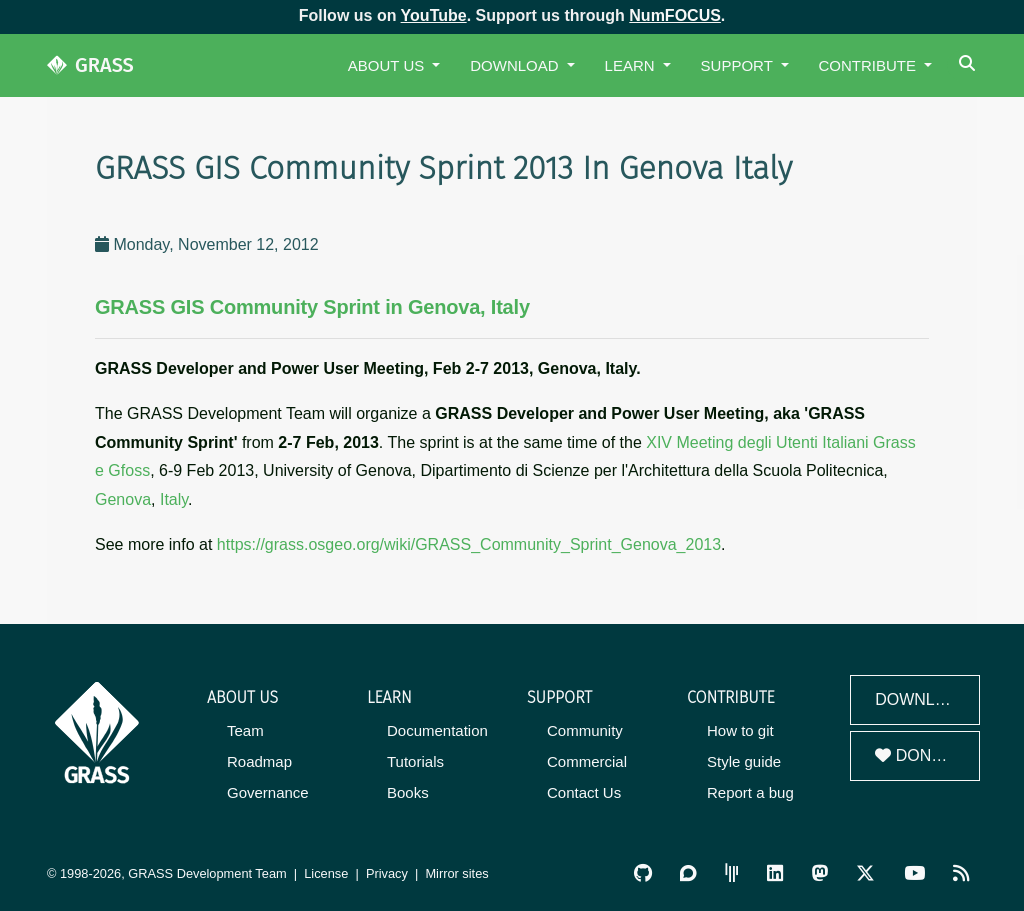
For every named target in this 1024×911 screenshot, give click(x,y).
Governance (268, 792)
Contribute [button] (870, 65)
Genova (123, 499)
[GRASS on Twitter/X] (865, 873)
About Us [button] (388, 65)
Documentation (437, 730)
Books (408, 792)
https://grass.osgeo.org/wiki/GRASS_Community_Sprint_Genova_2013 (469, 544)
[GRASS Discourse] (688, 873)
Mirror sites (456, 873)
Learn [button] (632, 65)
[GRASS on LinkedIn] (775, 873)
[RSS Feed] (961, 873)
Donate (918, 755)
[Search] (969, 65)
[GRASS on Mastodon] (820, 873)
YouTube (434, 15)
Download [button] (516, 65)
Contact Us (584, 792)
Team (245, 730)
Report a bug (750, 792)
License (326, 873)
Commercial (587, 761)
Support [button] (739, 65)
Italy (174, 499)
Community (585, 730)
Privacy (387, 873)
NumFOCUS (675, 15)
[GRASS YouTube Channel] (914, 873)
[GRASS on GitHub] (643, 873)
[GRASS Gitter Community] (732, 873)
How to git (740, 730)
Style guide (744, 761)
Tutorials (415, 761)
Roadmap (259, 761)
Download (922, 699)
